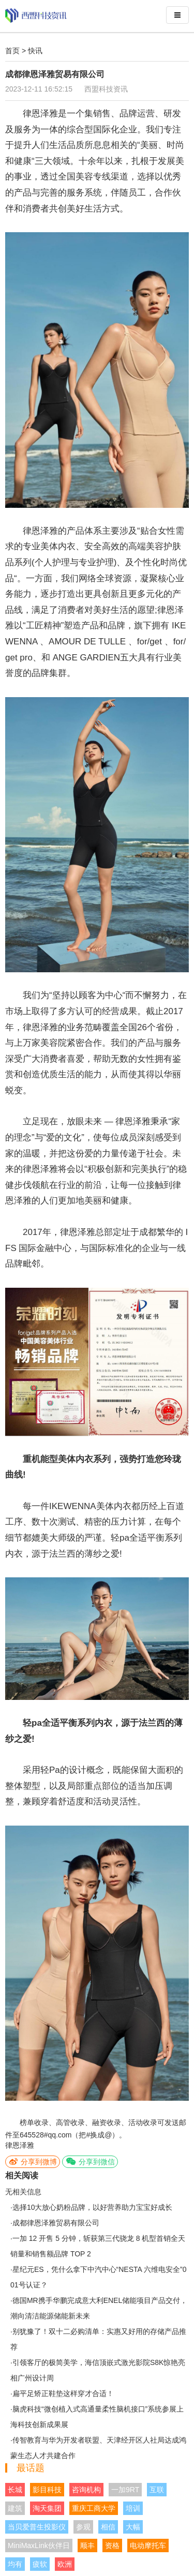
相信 (108, 2527)
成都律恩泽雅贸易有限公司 (55, 2223)
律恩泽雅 (19, 2145)
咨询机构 (86, 2489)
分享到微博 (32, 2161)
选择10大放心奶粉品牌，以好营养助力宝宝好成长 (92, 2207)
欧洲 (64, 2564)
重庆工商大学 (93, 2508)
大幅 (133, 2527)
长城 (15, 2489)
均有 (15, 2564)
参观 (83, 2527)
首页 (12, 51)
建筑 (15, 2508)
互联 (157, 2489)
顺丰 (87, 2545)
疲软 (40, 2564)
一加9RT (125, 2489)
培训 (133, 2508)
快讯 (35, 51)
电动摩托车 (148, 2545)
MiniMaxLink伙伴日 (39, 2545)
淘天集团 (47, 2508)
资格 (112, 2545)
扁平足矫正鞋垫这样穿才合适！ (63, 2393)
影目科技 (47, 2489)
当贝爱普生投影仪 (37, 2527)
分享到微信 (90, 2161)
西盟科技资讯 (106, 89)
